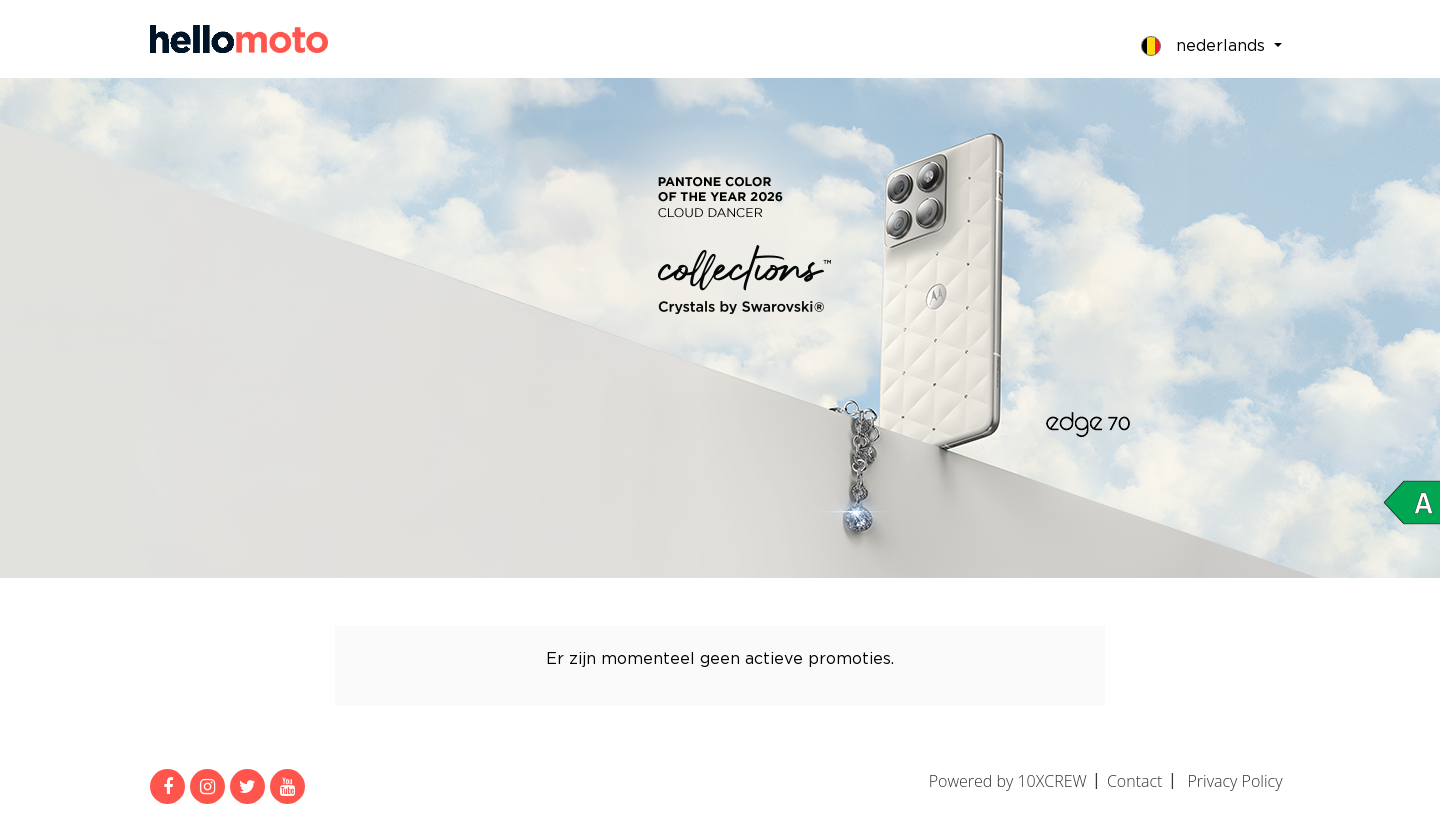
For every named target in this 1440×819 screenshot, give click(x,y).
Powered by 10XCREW (1008, 781)
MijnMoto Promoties (239, 39)
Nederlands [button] (1205, 46)
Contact (1135, 781)
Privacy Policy (1234, 781)
